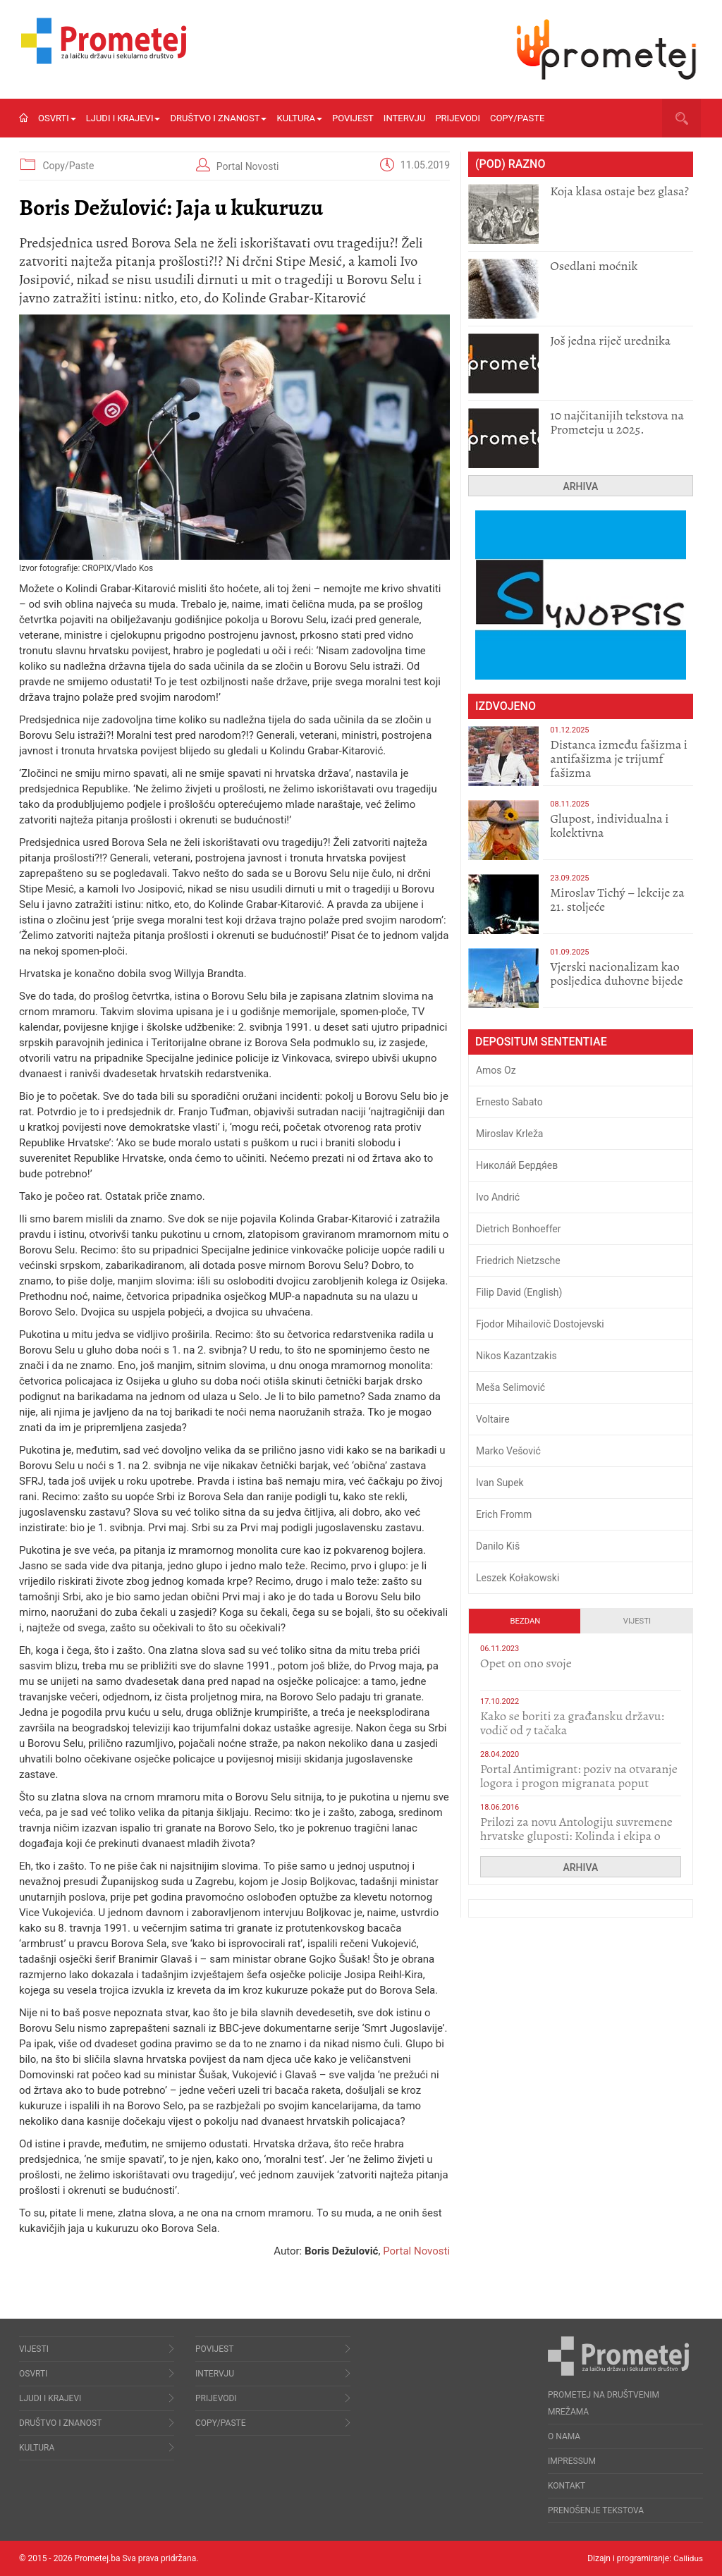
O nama (564, 2436)
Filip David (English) (519, 1292)
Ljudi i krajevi (123, 118)
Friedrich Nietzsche (518, 1260)
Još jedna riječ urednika (610, 340)
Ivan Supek (500, 1482)
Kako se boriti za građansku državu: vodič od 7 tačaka (572, 1722)
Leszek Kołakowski (517, 1577)
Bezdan (525, 1621)
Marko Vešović (508, 1450)
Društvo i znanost (218, 118)
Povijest (353, 118)
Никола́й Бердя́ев (517, 1165)
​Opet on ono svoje (526, 1663)
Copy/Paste (517, 118)
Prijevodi (457, 118)
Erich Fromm (504, 1514)
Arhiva (581, 486)
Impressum (572, 2461)
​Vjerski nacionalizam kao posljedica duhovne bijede (616, 973)
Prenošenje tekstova (596, 2510)
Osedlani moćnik (593, 265)
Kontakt (566, 2486)
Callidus (688, 2558)
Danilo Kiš (498, 1546)
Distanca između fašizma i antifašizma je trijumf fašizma (618, 758)
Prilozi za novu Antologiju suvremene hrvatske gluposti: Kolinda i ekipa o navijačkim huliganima (576, 1835)
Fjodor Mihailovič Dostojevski (540, 1324)
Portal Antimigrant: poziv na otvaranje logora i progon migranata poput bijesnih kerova (579, 1782)
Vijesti (637, 1621)
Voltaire (493, 1419)
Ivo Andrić (498, 1197)
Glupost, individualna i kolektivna (609, 825)
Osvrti (57, 118)
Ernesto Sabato (509, 1102)
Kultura (299, 118)
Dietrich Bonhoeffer (518, 1228)
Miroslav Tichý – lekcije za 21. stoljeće (617, 899)
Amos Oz (496, 1070)
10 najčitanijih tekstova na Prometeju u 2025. (617, 422)
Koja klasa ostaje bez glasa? (619, 191)
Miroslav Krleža (510, 1133)
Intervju (405, 118)
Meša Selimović (510, 1387)
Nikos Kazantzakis (516, 1355)
